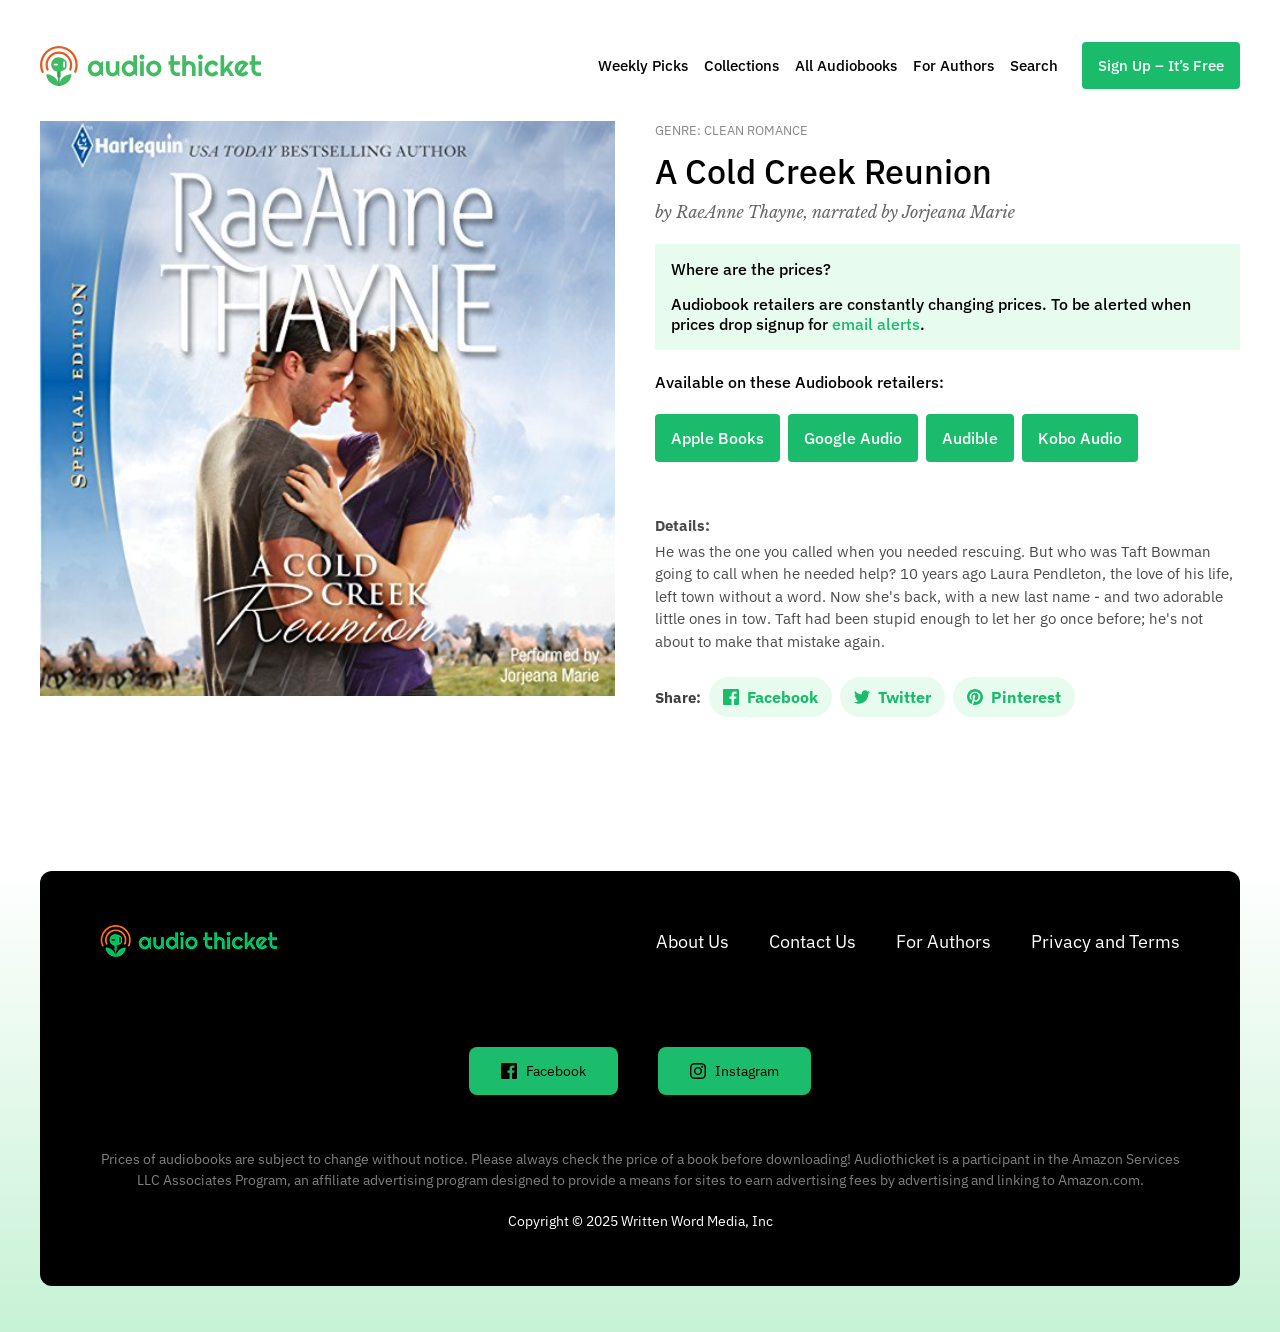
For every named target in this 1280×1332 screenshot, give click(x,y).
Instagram (734, 1071)
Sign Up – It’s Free (1161, 65)
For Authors (953, 65)
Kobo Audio (1080, 438)
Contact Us (812, 941)
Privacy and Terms (1105, 941)
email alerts (876, 324)
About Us (692, 941)
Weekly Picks (643, 65)
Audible (970, 438)
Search (1034, 65)
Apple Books (717, 438)
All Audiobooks (846, 65)
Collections (741, 65)
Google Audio (853, 438)
